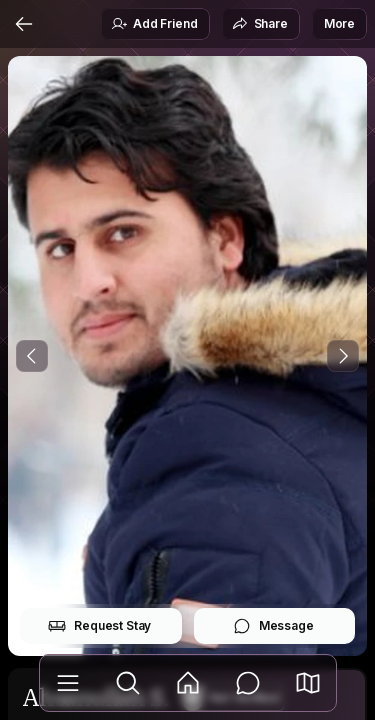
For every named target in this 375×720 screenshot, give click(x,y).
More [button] (339, 23)
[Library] (68, 683)
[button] (308, 683)
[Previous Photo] (32, 356)
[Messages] (248, 683)
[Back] (24, 24)
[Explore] (128, 683)
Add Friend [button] (154, 24)
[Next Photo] (343, 356)
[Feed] (188, 683)
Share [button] (260, 24)
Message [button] (273, 626)
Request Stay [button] (99, 626)
